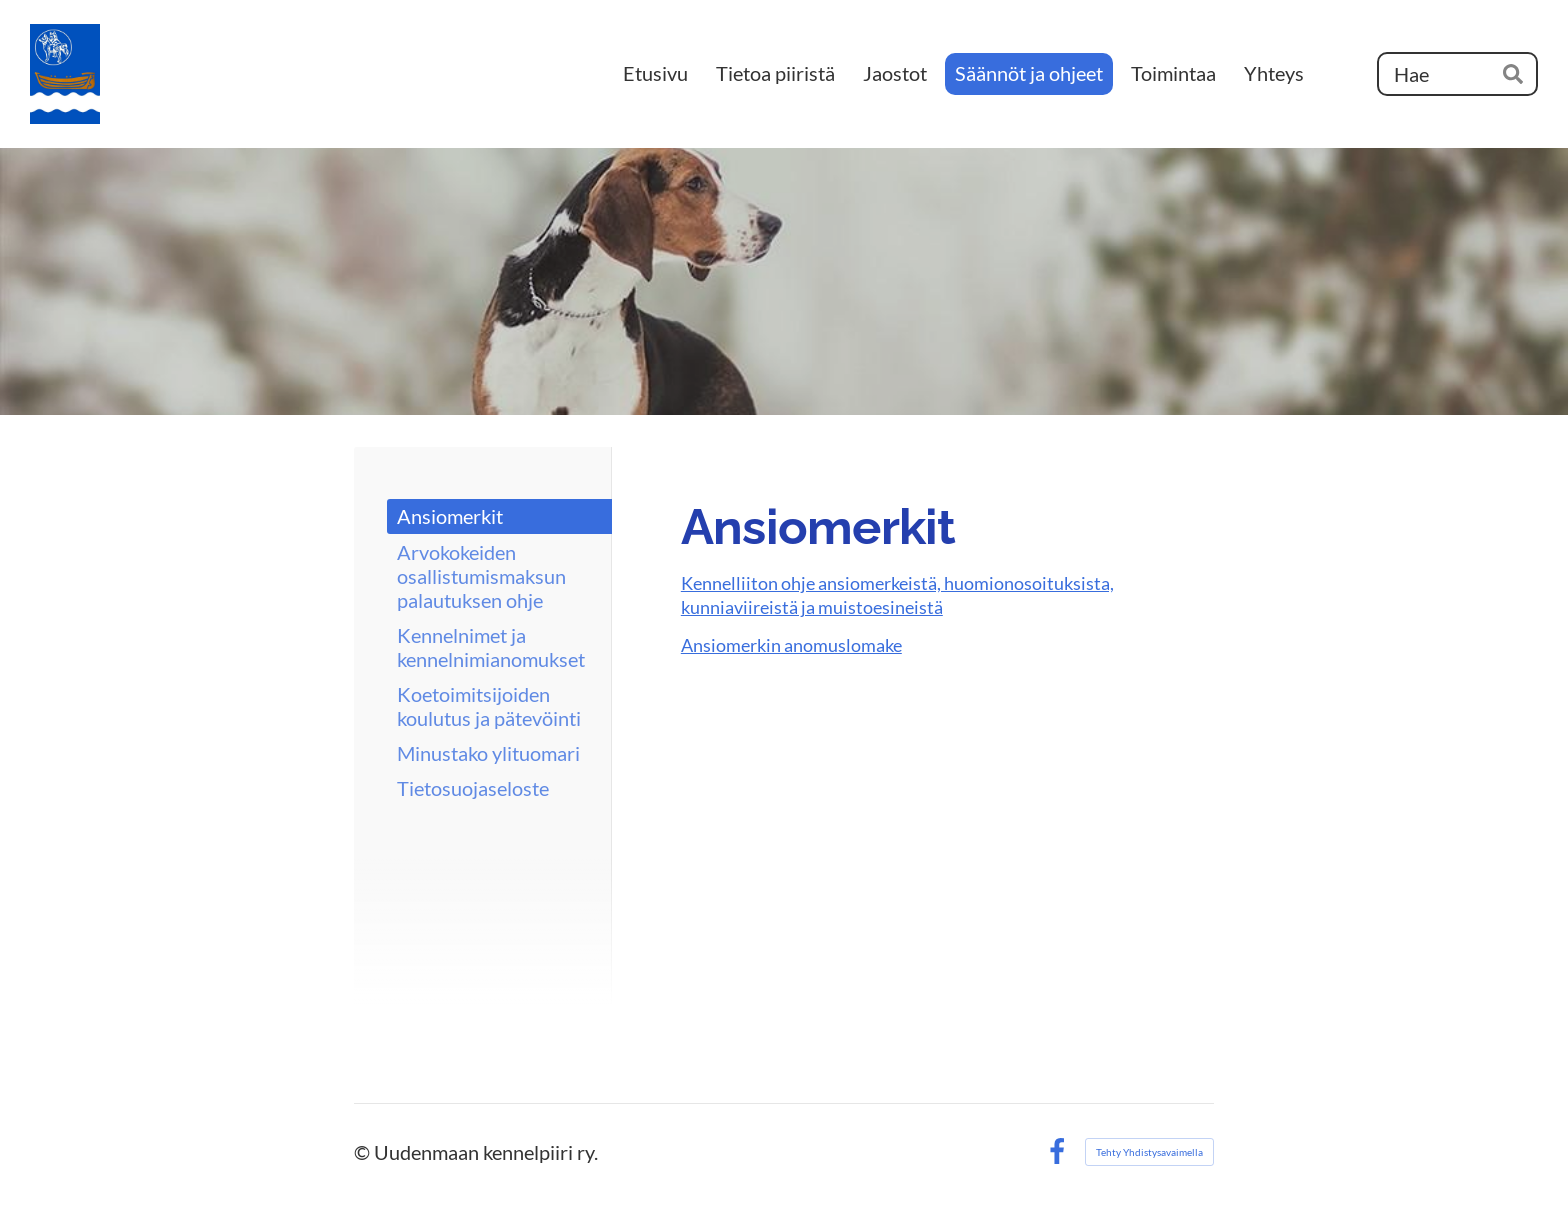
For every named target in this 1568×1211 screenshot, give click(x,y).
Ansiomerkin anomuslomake (791, 645)
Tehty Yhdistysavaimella (1149, 1152)
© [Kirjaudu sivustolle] (364, 1152)
